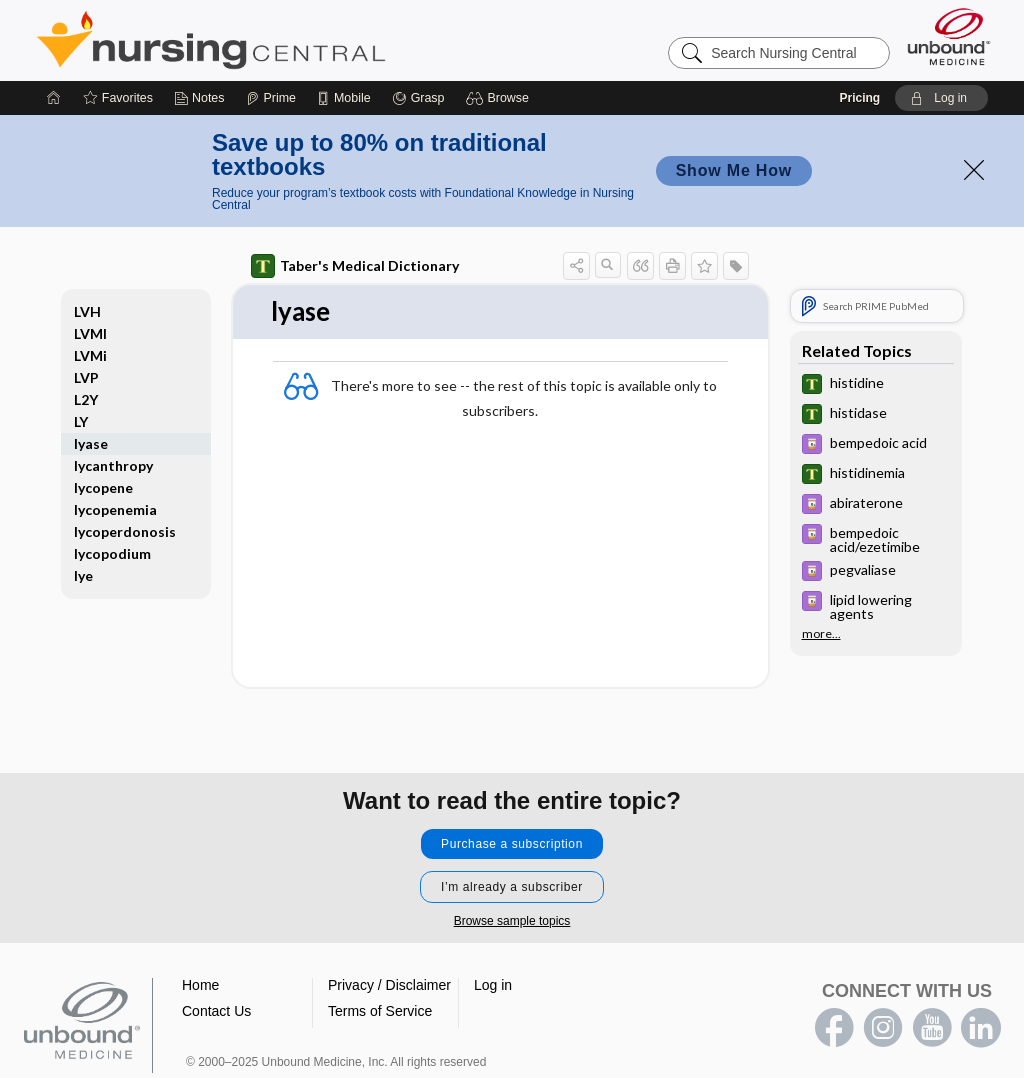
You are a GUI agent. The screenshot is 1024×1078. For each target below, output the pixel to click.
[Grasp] (418, 98)
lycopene (103, 487)
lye (83, 575)
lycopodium (112, 553)
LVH (87, 311)
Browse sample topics (512, 921)
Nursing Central (286, 40)
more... (821, 634)
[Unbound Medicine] (949, 36)
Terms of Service (380, 1011)
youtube (932, 1028)
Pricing (859, 98)
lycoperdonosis (125, 531)
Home (200, 985)
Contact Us (216, 1011)
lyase (91, 443)
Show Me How (734, 170)
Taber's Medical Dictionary (355, 266)
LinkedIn (981, 1028)
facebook (834, 1028)
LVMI (90, 333)
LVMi (90, 355)
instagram (883, 1028)
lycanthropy (113, 465)
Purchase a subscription (512, 844)
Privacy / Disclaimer (389, 985)
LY (81, 421)
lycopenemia (115, 509)
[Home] (54, 98)
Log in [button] (493, 985)
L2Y (86, 399)
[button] (500, 98)
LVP (86, 377)
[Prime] (271, 98)
